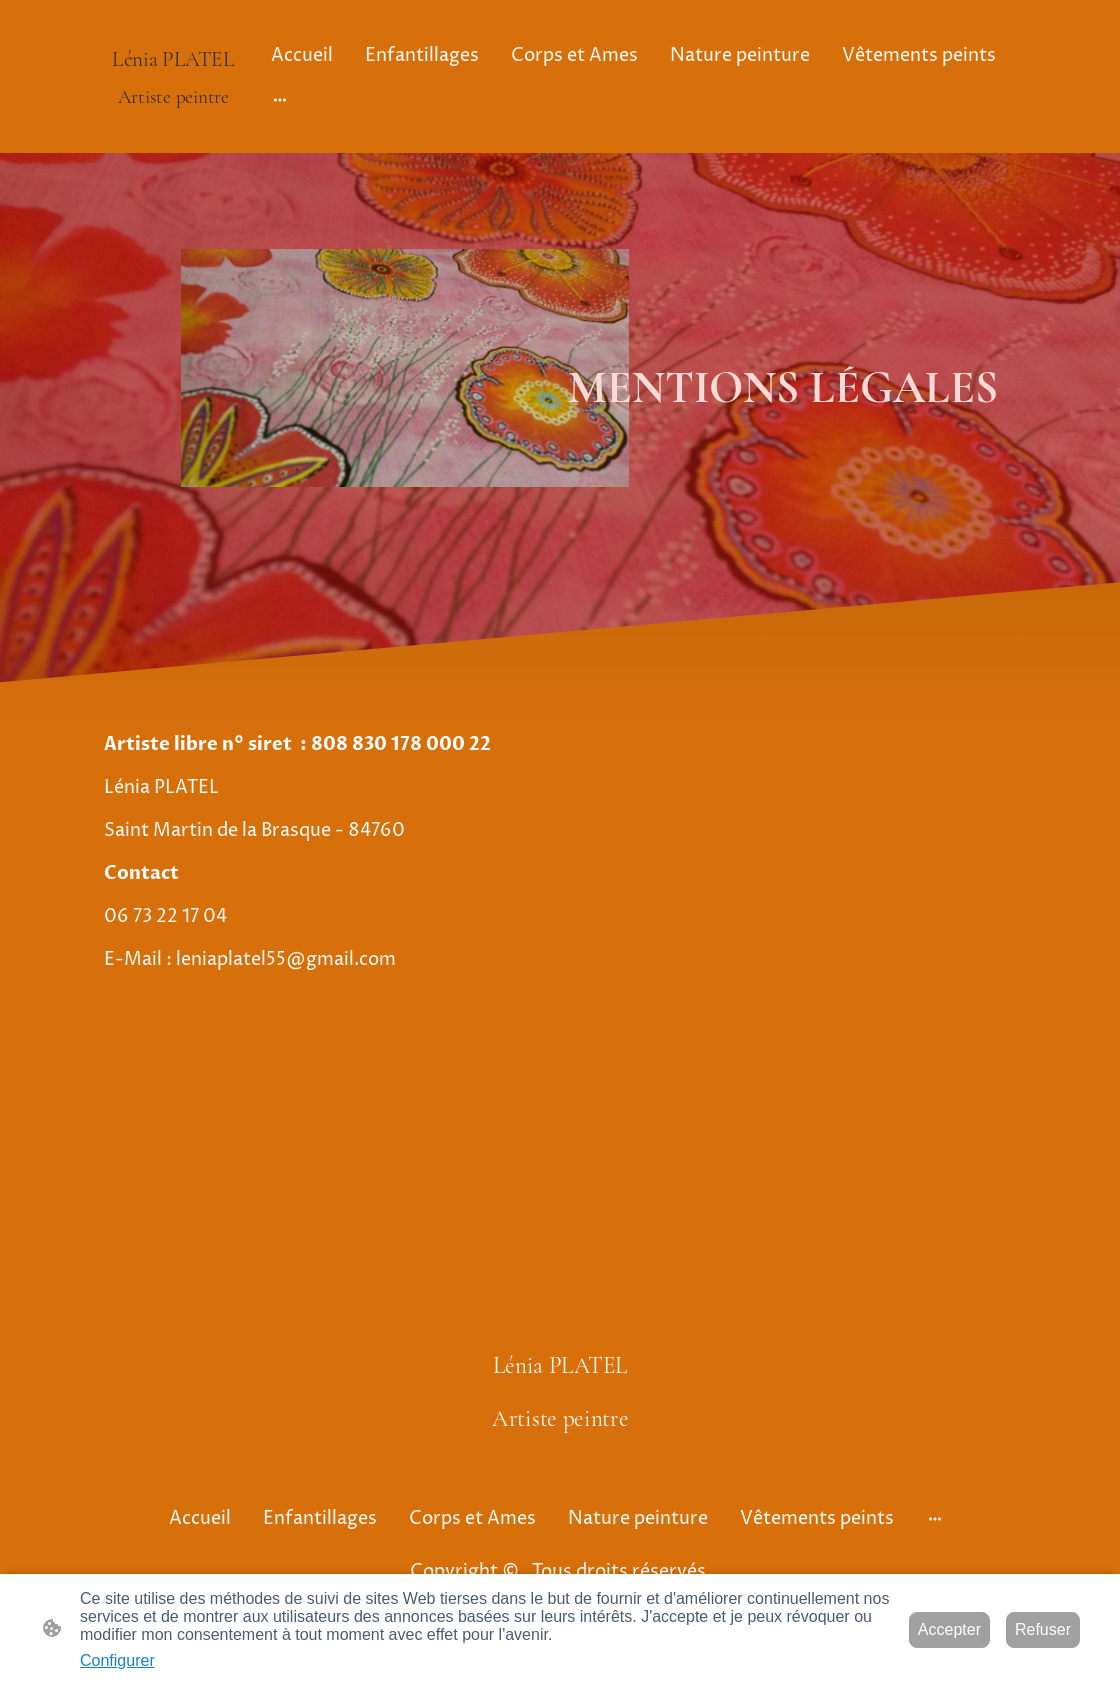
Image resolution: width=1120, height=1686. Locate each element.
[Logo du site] (173, 128)
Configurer (117, 1660)
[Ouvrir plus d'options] (280, 98)
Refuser (1043, 1629)
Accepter (949, 1629)
